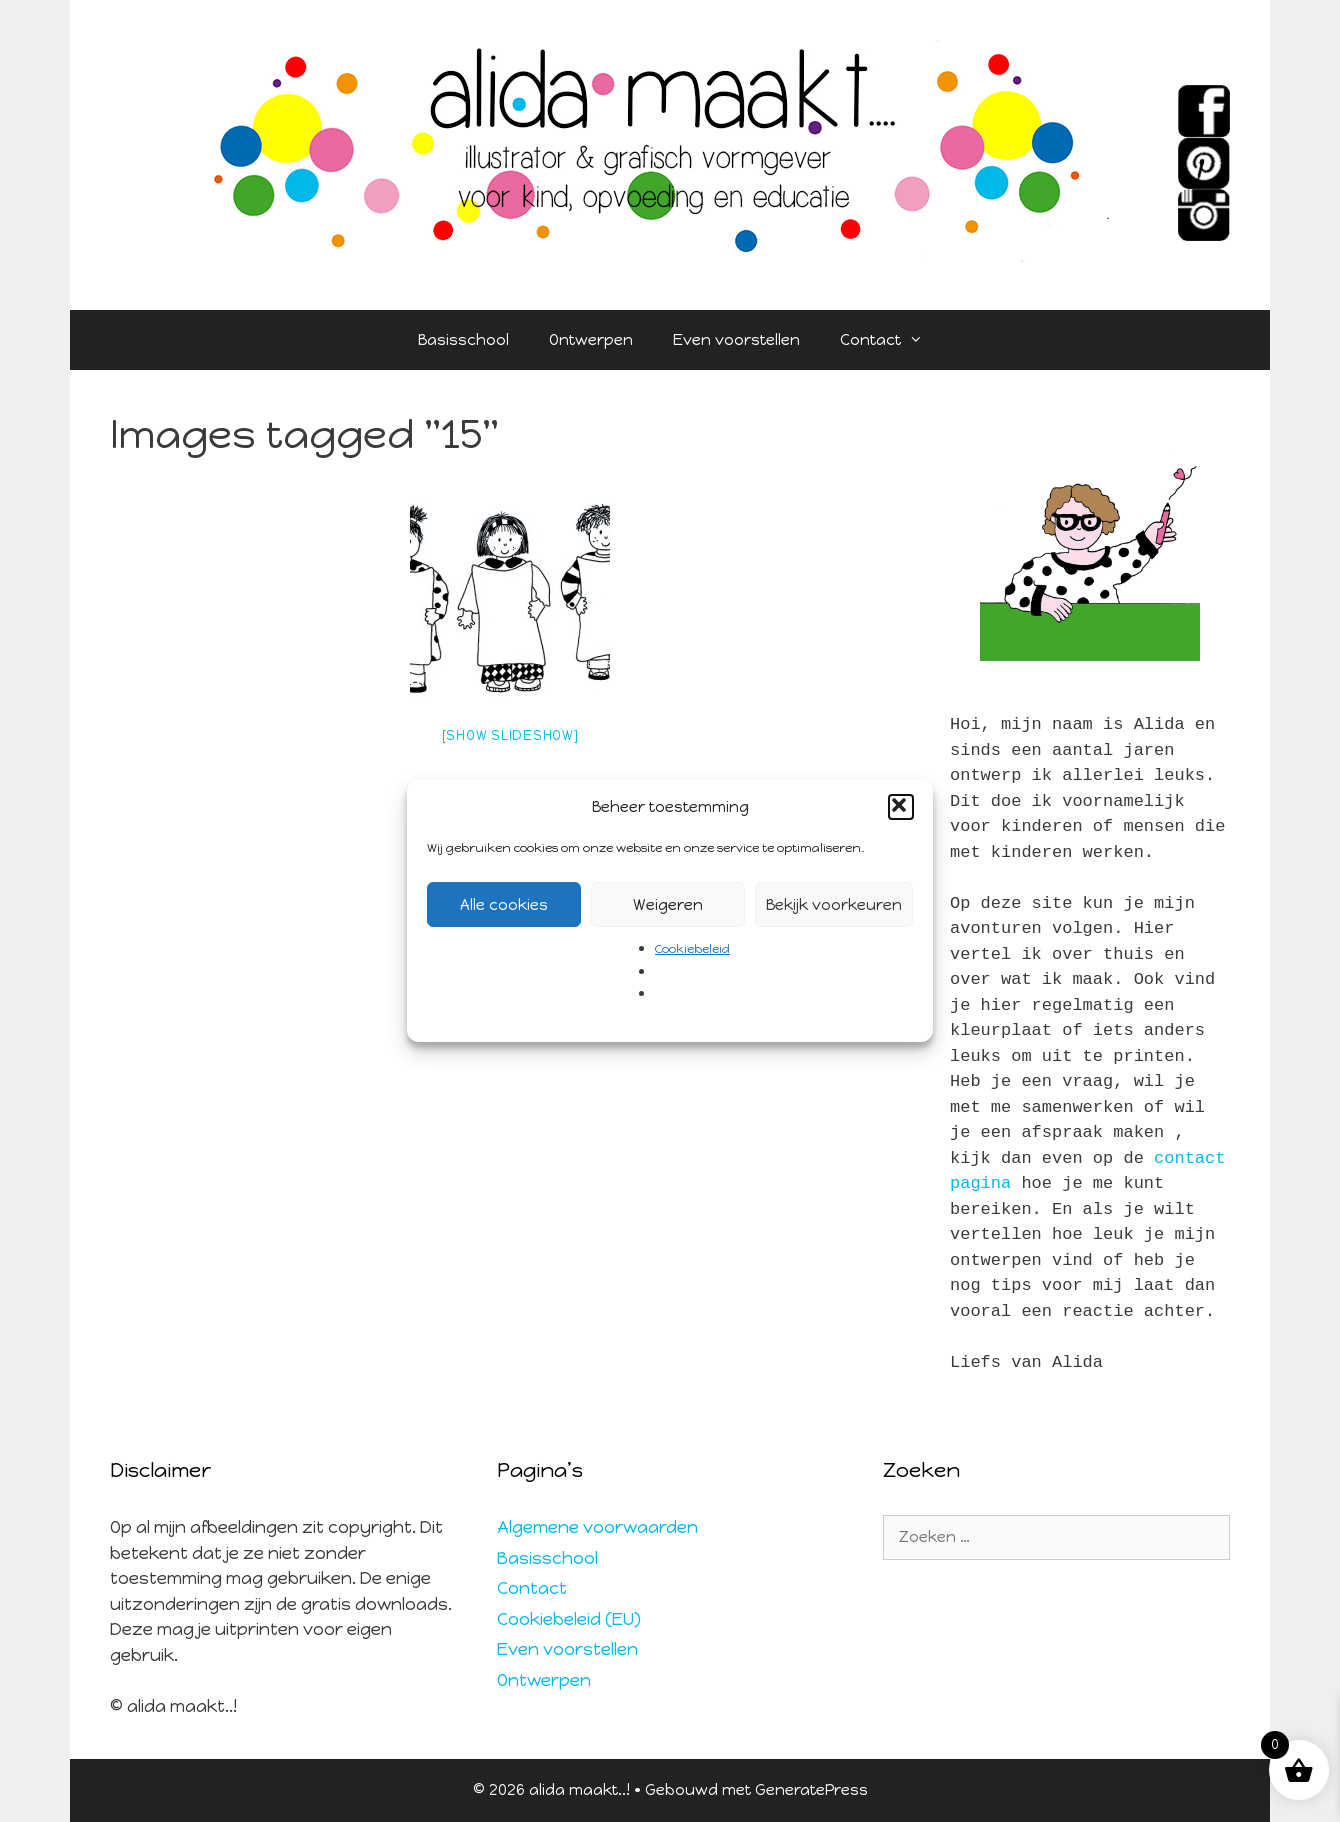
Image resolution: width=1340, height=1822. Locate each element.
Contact (891, 340)
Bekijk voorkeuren (834, 905)
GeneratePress (811, 1790)
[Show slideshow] (510, 735)
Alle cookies (504, 905)
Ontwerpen (591, 340)
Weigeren (668, 905)
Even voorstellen (736, 340)
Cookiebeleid (692, 949)
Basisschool (463, 340)
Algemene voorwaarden (597, 1527)
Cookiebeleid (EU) (569, 1619)
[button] (901, 807)
